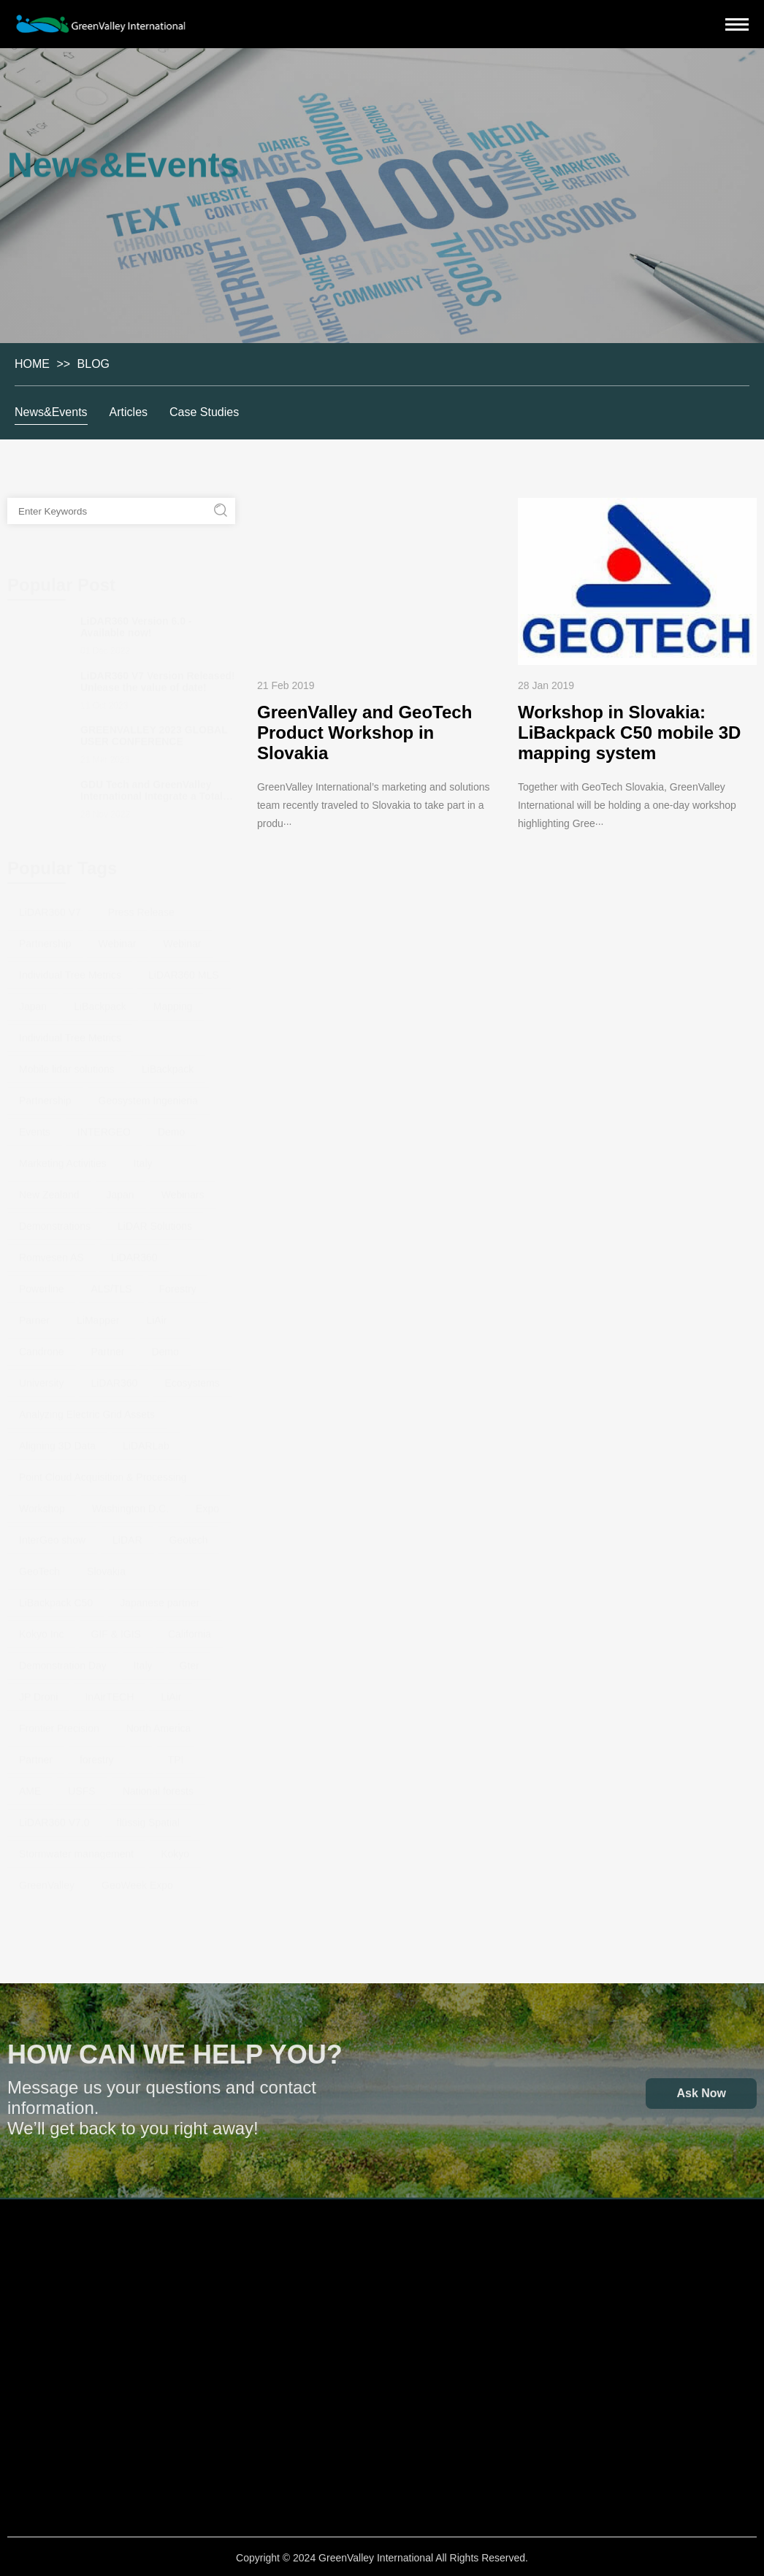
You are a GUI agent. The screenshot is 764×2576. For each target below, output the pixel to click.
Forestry (177, 1282)
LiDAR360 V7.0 (54, 1816)
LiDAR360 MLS (183, 968)
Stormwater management (76, 1847)
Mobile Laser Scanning (71, 2411)
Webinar (118, 937)
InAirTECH (109, 1690)
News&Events (51, 412)
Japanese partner (159, 1596)
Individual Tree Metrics (70, 968)
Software (176, 2249)
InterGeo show (52, 1533)
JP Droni (38, 1690)
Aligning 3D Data (57, 1439)
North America (158, 1722)
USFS (81, 1785)
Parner (34, 1314)
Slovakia (106, 1565)
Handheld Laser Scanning (71, 2332)
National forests (158, 1785)
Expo (207, 1502)
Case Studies (205, 412)
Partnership (45, 937)
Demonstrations (55, 1220)
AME (30, 1785)
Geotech (188, 1533)
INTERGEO (104, 1125)
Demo (171, 1125)
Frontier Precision (59, 1722)
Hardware (72, 2249)
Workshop (42, 1502)
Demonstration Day (63, 1659)
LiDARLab (146, 1439)
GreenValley (47, 1879)
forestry (97, 1753)
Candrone (41, 1345)
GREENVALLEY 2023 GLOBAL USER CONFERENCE (154, 729)
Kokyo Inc (41, 1628)
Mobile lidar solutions (67, 1063)
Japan (33, 1000)
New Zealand (49, 1188)
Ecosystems (191, 1377)
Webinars (183, 1188)
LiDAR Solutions (155, 1220)
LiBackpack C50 (56, 1596)
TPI (176, 1753)
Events (34, 1125)
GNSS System (71, 2436)
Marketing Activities (63, 1157)
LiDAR (127, 1533)
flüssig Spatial (148, 1816)
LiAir (156, 1314)
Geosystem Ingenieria (148, 1094)
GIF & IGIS (115, 1628)
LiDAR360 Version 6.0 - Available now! (136, 620)
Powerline (41, 1282)
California (189, 1628)
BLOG (93, 364)
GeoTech (39, 1565)
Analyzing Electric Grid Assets (87, 1408)
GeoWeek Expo (137, 1879)
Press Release (141, 906)
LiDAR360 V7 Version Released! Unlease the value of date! (157, 675)
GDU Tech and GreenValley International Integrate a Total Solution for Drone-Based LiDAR (151, 795)
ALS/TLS (111, 1282)
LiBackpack (100, 1000)
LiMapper (98, 1314)
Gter (189, 1659)
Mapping (173, 1000)
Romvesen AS (51, 1251)
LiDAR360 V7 (50, 906)
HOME (31, 364)
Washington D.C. (130, 1502)
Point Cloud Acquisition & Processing (103, 1471)
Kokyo (175, 1847)
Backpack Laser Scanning (72, 2374)
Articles (129, 412)
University (41, 1377)
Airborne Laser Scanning (71, 2295)
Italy (143, 1157)
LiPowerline (176, 2339)
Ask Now (701, 2099)
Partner (108, 1345)
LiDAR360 (134, 1251)
